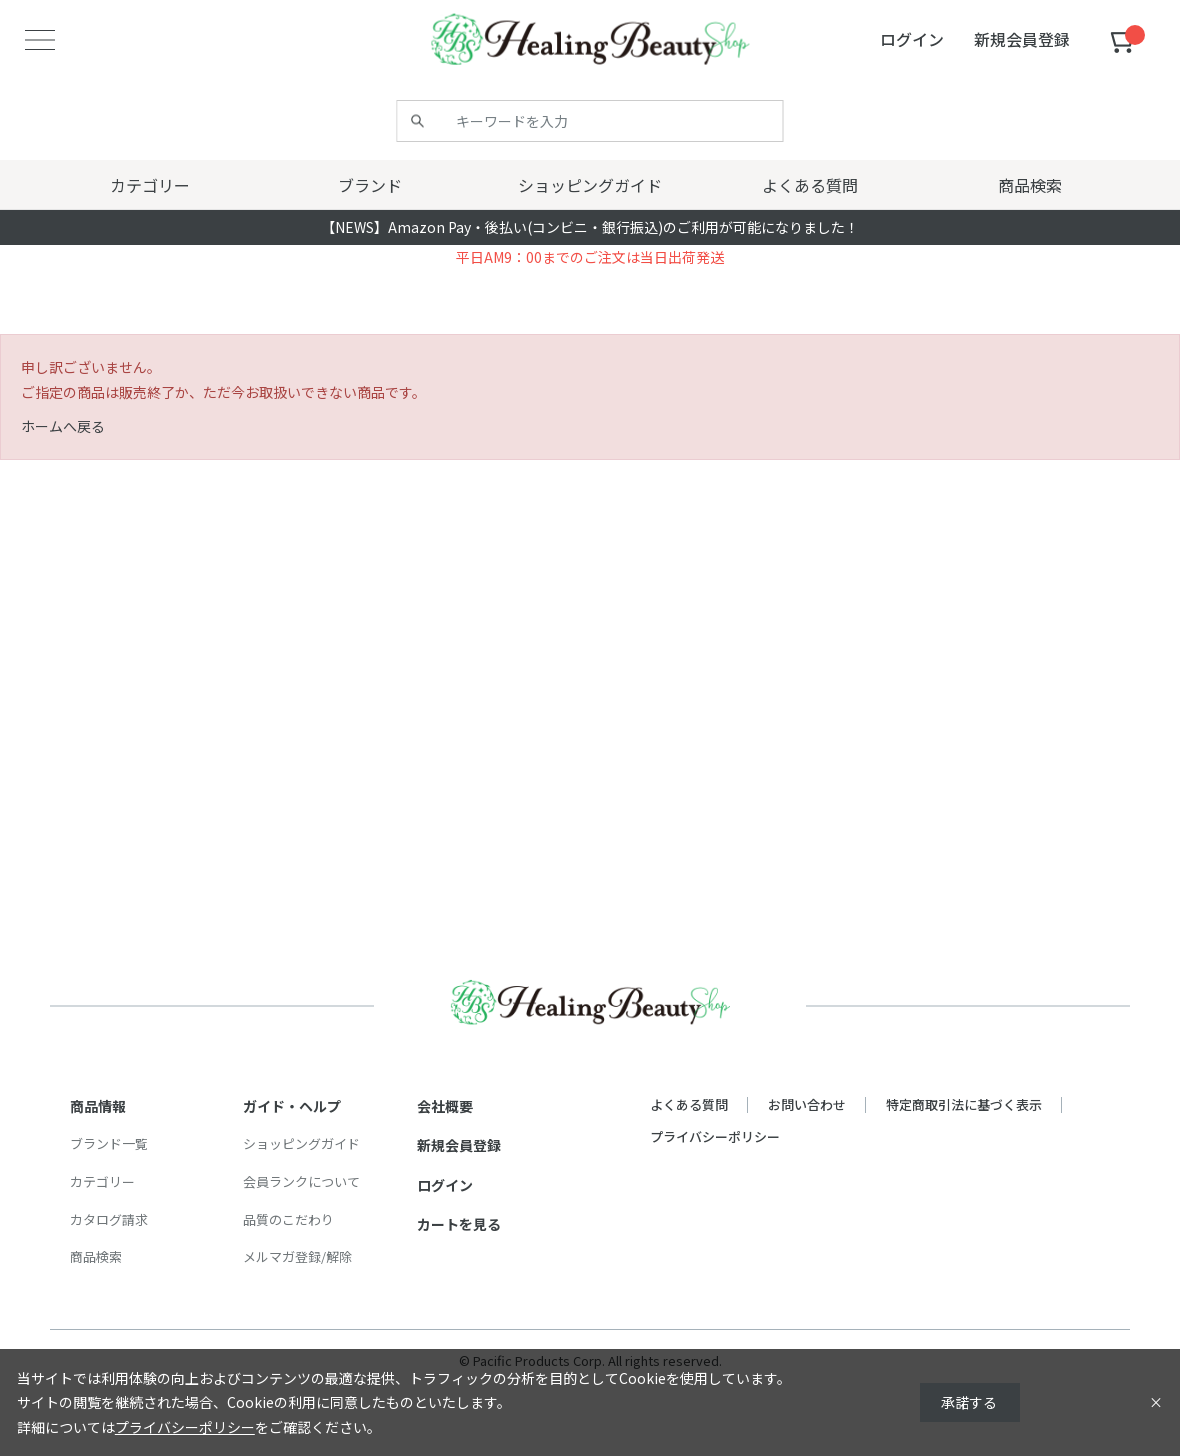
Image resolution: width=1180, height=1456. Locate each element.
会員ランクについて (301, 1181)
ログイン (445, 1185)
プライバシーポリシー (715, 1136)
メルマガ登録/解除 (297, 1256)
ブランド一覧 (109, 1143)
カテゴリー (102, 1181)
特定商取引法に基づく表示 (964, 1104)
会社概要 (445, 1106)
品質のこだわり (288, 1219)
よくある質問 (689, 1104)
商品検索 (96, 1256)
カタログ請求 (109, 1219)
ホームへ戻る (63, 426)
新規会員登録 (459, 1145)
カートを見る (459, 1224)
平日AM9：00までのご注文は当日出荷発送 (590, 257)
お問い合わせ (807, 1104)
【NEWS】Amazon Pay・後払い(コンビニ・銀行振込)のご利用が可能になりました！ (590, 227)
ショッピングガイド (301, 1143)
